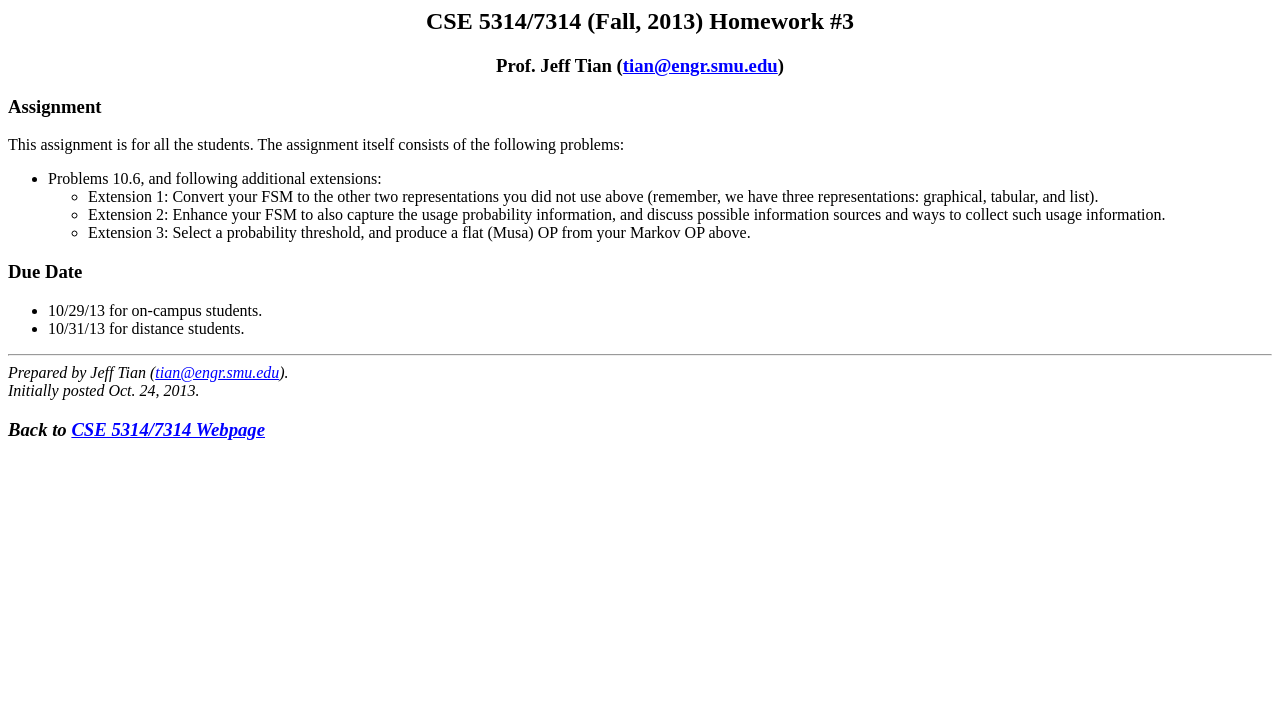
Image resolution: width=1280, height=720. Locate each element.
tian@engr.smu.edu (700, 65)
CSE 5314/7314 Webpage (168, 429)
